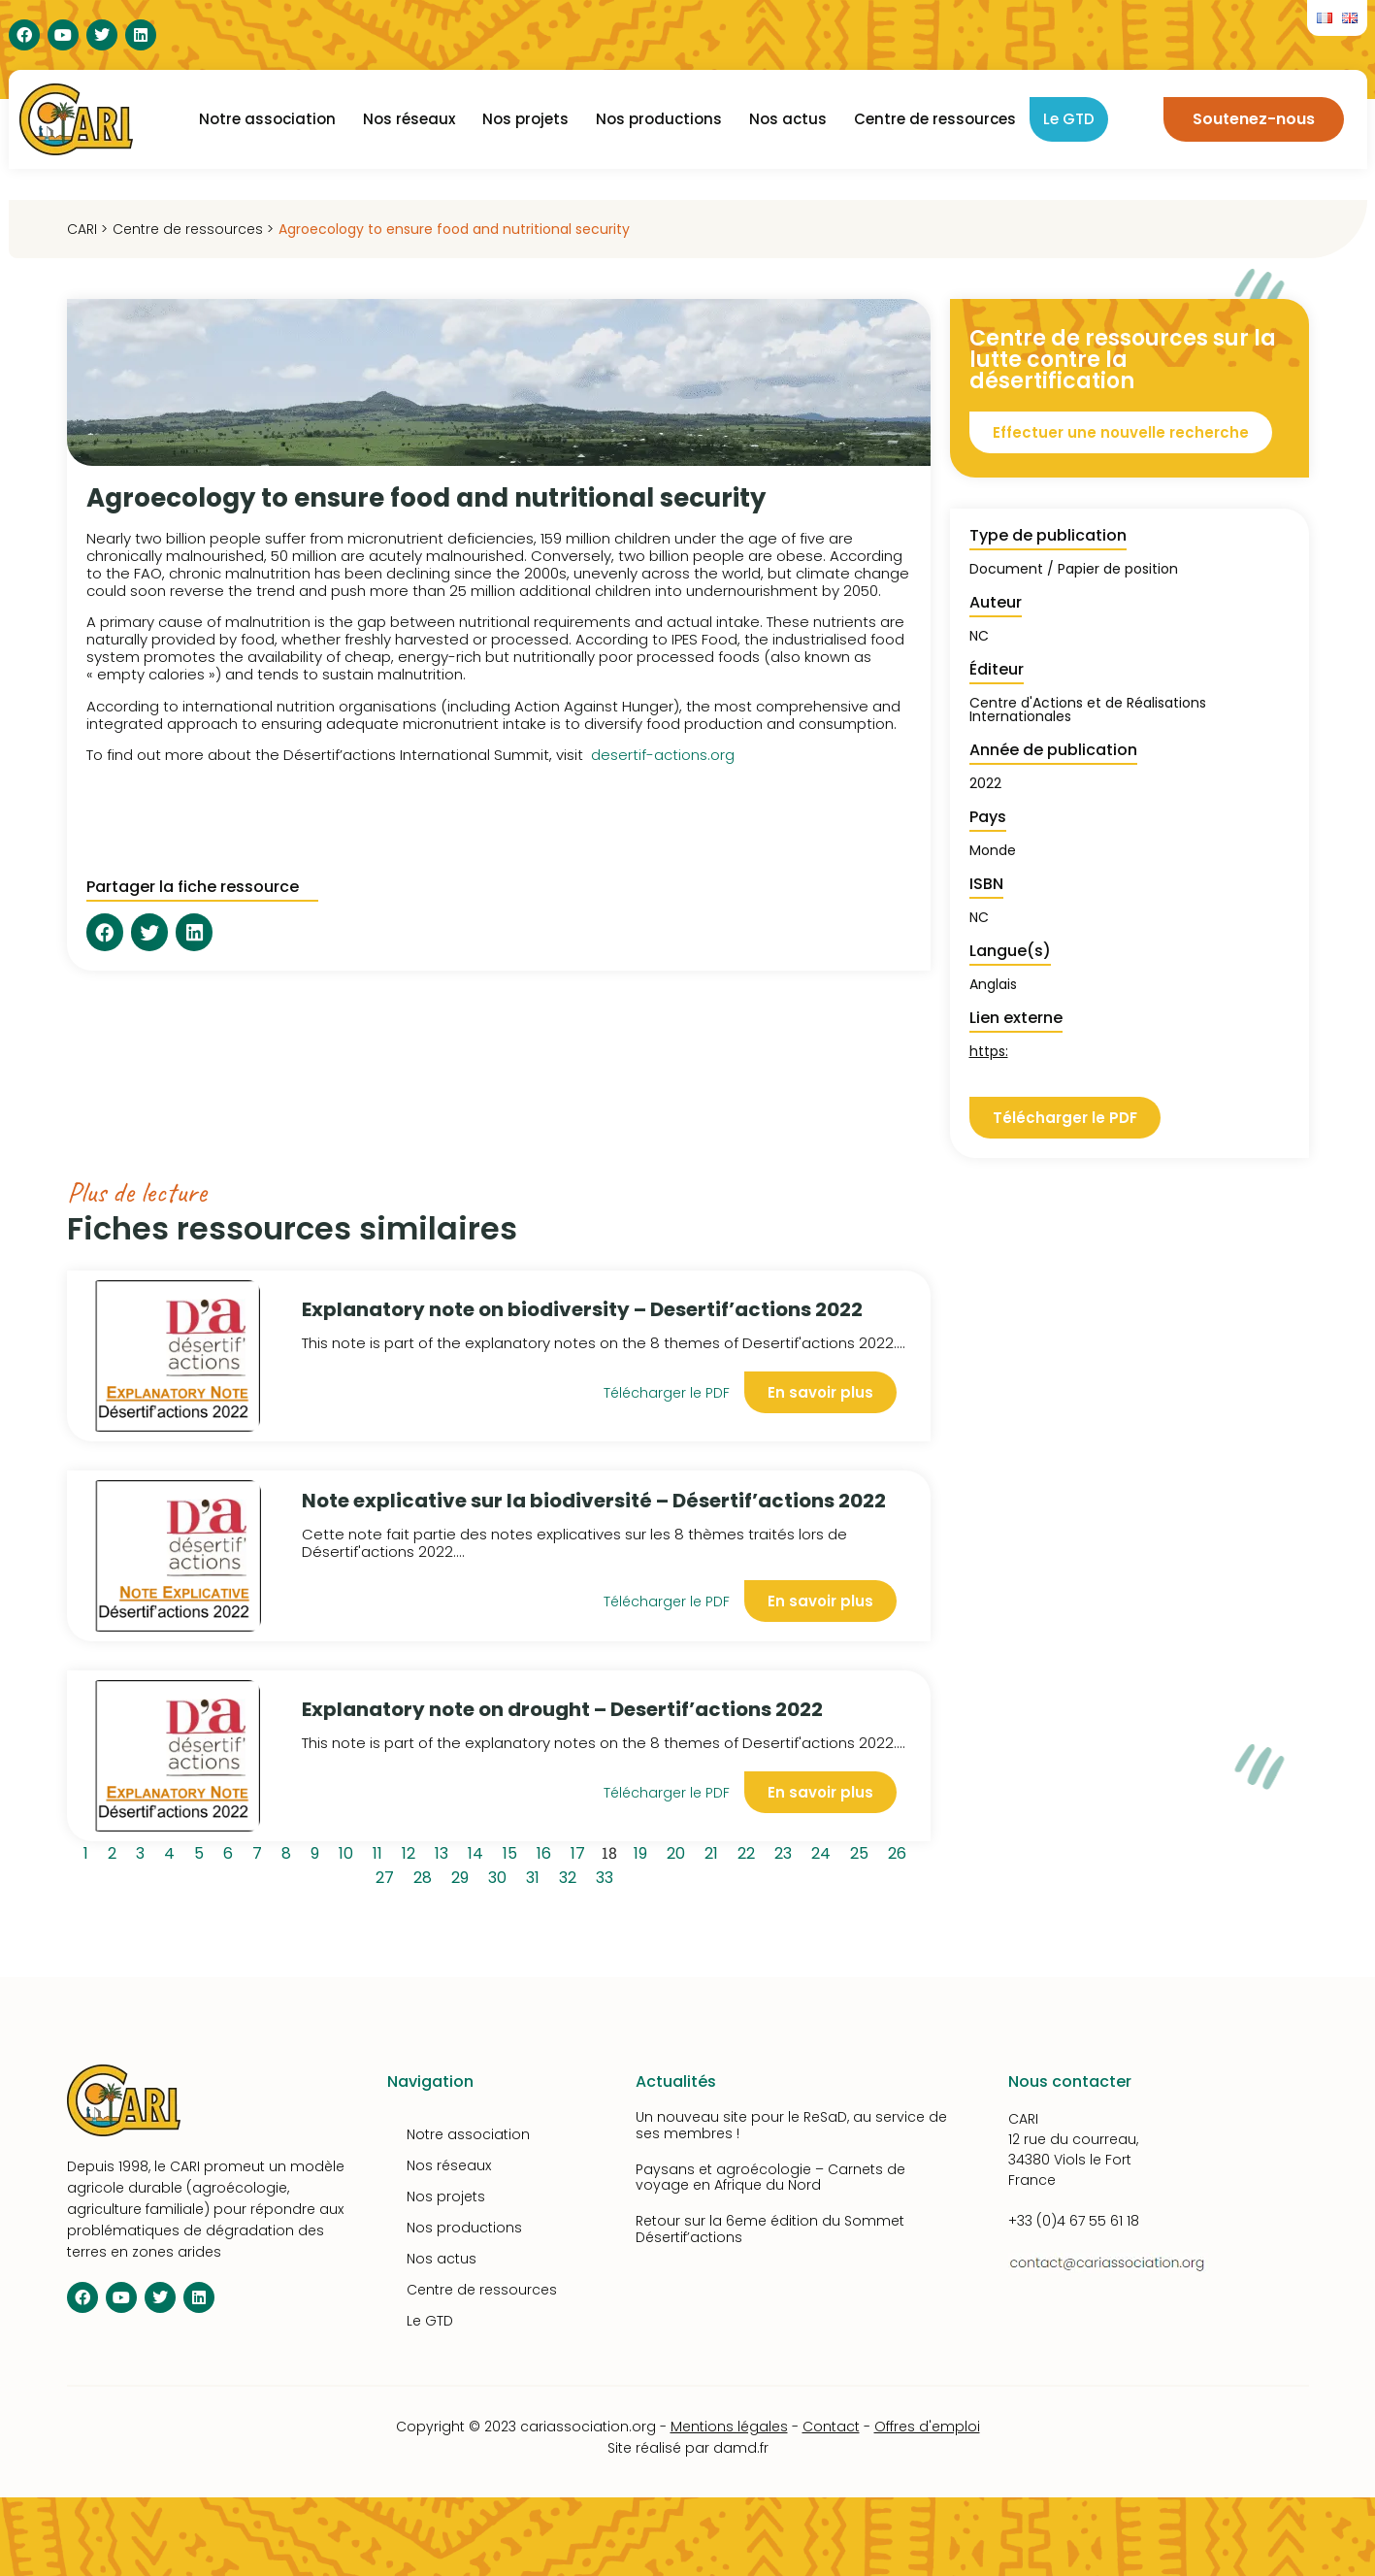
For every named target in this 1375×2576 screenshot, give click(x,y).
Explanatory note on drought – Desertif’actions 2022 (562, 1709)
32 (571, 1875)
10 (349, 1851)
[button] (104, 931)
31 (536, 1875)
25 (862, 1851)
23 (786, 1851)
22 (750, 1851)
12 (412, 1851)
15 (513, 1851)
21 (715, 1851)
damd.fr (741, 2448)
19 (644, 1851)
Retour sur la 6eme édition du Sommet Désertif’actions (770, 2229)
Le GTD (1069, 119)
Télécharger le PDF (667, 1393)
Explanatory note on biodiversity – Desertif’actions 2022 (582, 1309)
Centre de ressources (935, 119)
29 (463, 1875)
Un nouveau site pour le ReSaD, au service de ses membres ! (791, 2125)
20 (679, 1851)
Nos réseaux (409, 119)
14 (479, 1851)
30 (500, 1875)
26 (900, 1851)
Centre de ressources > (193, 229)
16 (547, 1851)
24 (824, 1851)
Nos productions (659, 119)
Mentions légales (729, 2426)
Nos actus (788, 119)
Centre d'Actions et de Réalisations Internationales (1087, 709)
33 (608, 1875)
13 (445, 1851)
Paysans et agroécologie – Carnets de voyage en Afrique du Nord (770, 2178)
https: (988, 1051)
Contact (831, 2426)
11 (381, 1851)
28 (426, 1875)
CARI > (87, 229)
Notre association (267, 119)
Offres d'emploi (927, 2426)
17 (581, 1851)
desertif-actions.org (663, 754)
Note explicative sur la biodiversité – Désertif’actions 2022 (594, 1500)
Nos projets (525, 119)
